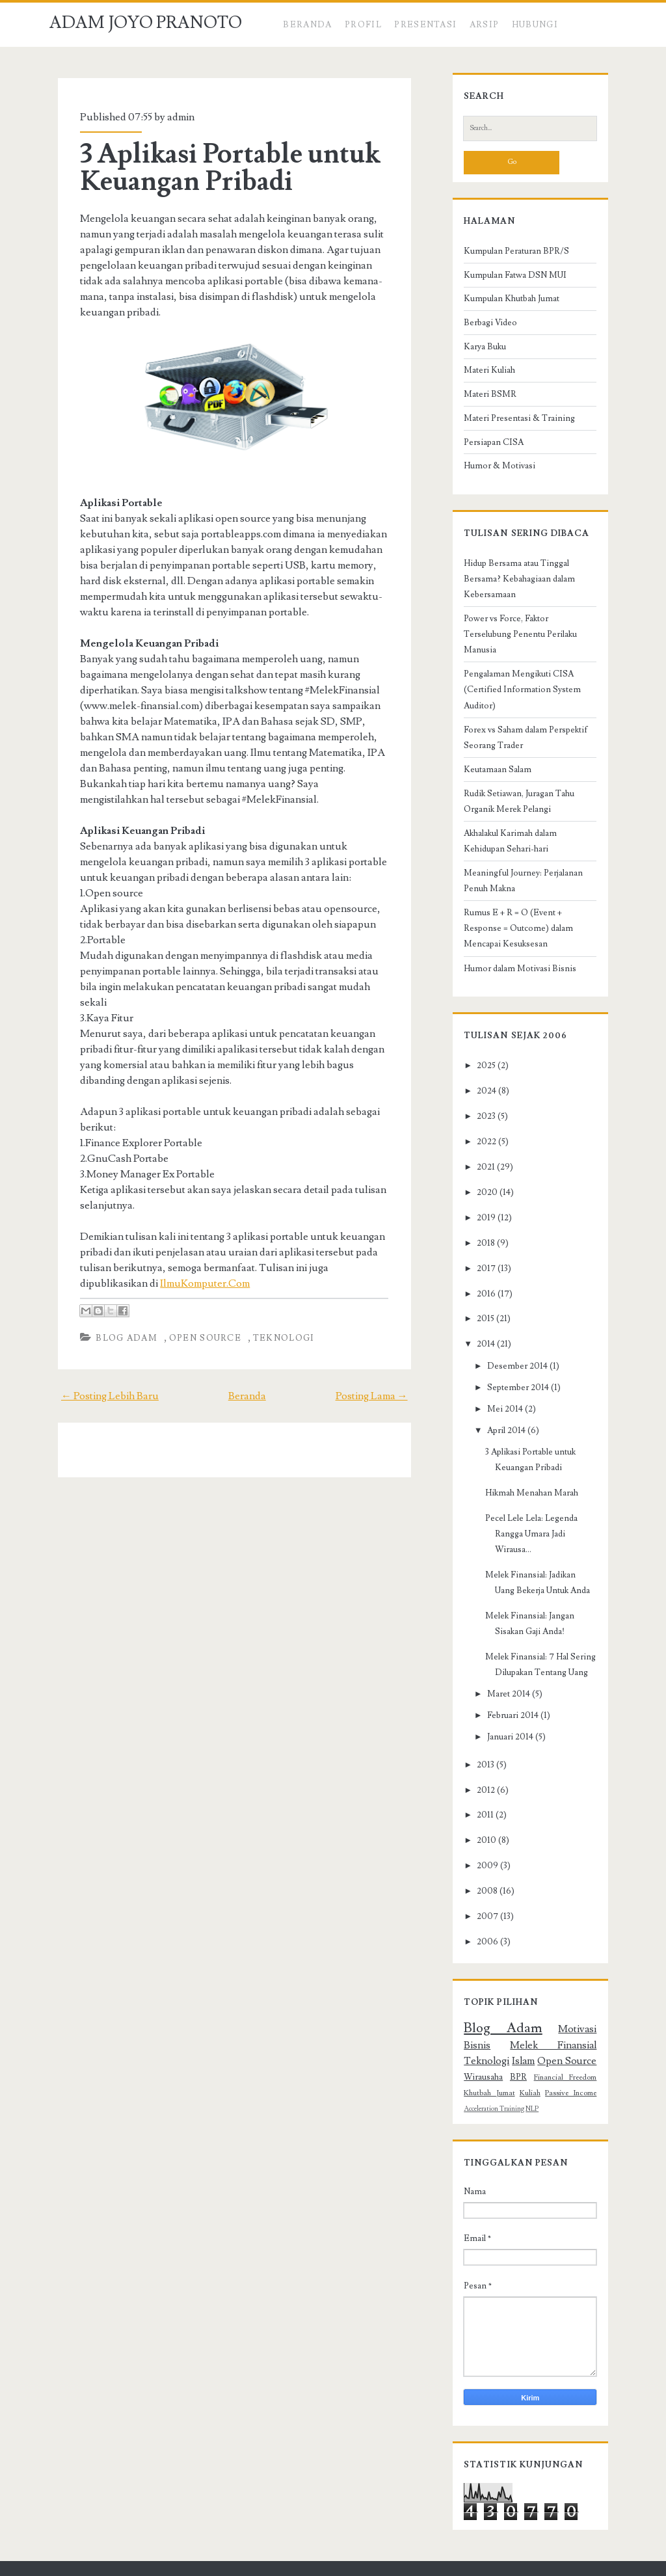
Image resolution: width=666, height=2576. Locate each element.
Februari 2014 (505, 1674)
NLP (574, 2051)
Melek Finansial (492, 2003)
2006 (480, 1900)
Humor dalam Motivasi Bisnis (513, 942)
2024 (479, 1065)
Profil (363, 25)
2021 (479, 1141)
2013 (478, 1723)
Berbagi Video (483, 328)
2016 (479, 1268)
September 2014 (511, 1361)
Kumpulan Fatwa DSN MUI (508, 280)
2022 (479, 1115)
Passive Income (481, 2051)
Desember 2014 (510, 1340)
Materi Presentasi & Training (512, 423)
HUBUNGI (535, 25)
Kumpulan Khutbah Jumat (504, 304)
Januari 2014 (503, 1696)
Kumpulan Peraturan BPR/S (509, 256)
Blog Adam (119, 1322)
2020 (480, 1166)
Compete (255, 2563)
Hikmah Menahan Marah (524, 1467)
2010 (479, 1798)
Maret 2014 (501, 1652)
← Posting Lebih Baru (101, 1380)
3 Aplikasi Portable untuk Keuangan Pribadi (223, 168)
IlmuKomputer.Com (128, 1267)
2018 (479, 1217)
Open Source (197, 1322)
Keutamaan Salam (490, 743)
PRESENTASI (425, 25)
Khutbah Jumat (551, 2036)
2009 (480, 1824)
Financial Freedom (488, 2036)
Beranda (307, 25)
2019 (479, 1192)
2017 (479, 1242)
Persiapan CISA (486, 447)
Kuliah (593, 2036)
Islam (592, 2003)
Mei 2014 (498, 1383)
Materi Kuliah (482, 376)
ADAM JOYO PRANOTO (145, 23)
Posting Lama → (380, 1380)
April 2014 (499, 1404)
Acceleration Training (536, 2051)
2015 (478, 1293)
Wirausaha (556, 2020)
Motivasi (552, 1987)
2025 (479, 1039)
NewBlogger (321, 2563)
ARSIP (485, 25)
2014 (479, 1318)
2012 (479, 1748)
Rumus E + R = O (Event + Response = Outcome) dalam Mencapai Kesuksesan (529, 902)
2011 (478, 1774)
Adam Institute (441, 2563)
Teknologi (276, 1322)
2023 (479, 1090)
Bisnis (591, 1987)
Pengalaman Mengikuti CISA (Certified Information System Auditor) (515, 664)
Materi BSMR (483, 399)
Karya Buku (478, 352)
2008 (480, 1849)
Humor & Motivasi (492, 471)
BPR (595, 2020)
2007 (480, 1875)
